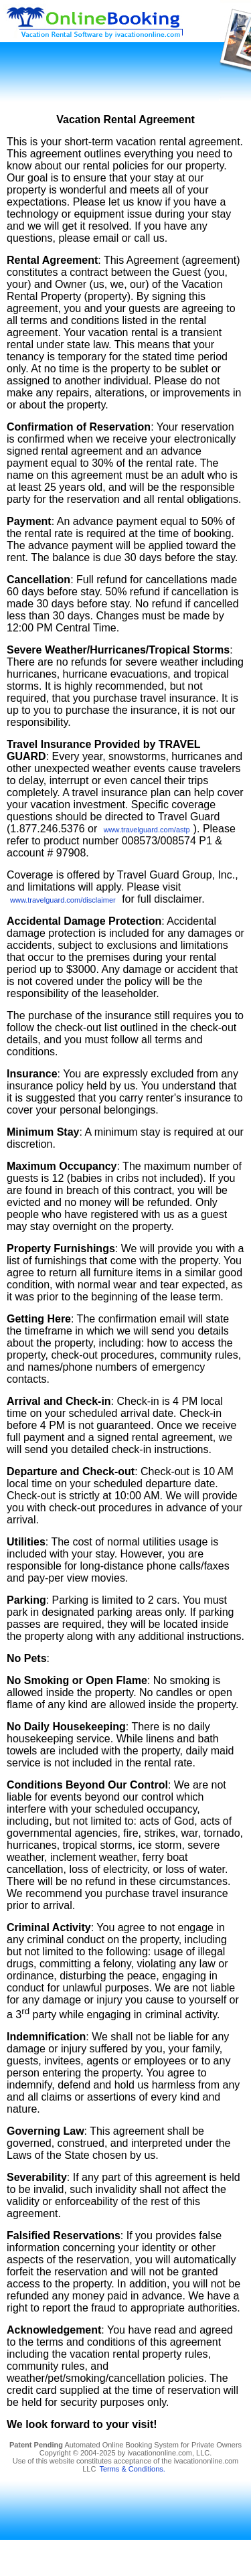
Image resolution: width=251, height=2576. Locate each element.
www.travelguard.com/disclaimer (63, 900)
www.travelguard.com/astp (147, 830)
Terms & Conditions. (132, 2469)
